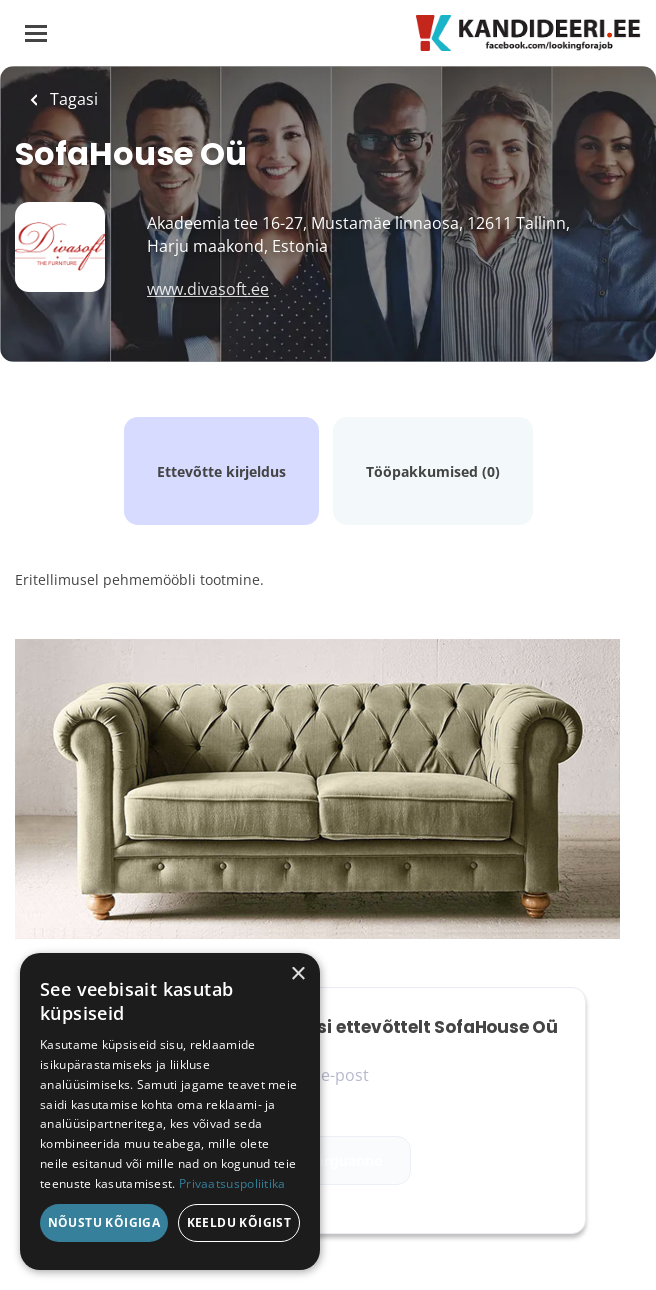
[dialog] (170, 1111)
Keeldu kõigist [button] (239, 1222)
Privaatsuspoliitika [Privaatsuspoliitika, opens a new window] (232, 1183)
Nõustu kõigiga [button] (104, 1222)
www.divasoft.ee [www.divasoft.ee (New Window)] (208, 289)
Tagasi (72, 99)
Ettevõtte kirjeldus (221, 471)
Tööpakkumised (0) (433, 471)
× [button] (297, 974)
